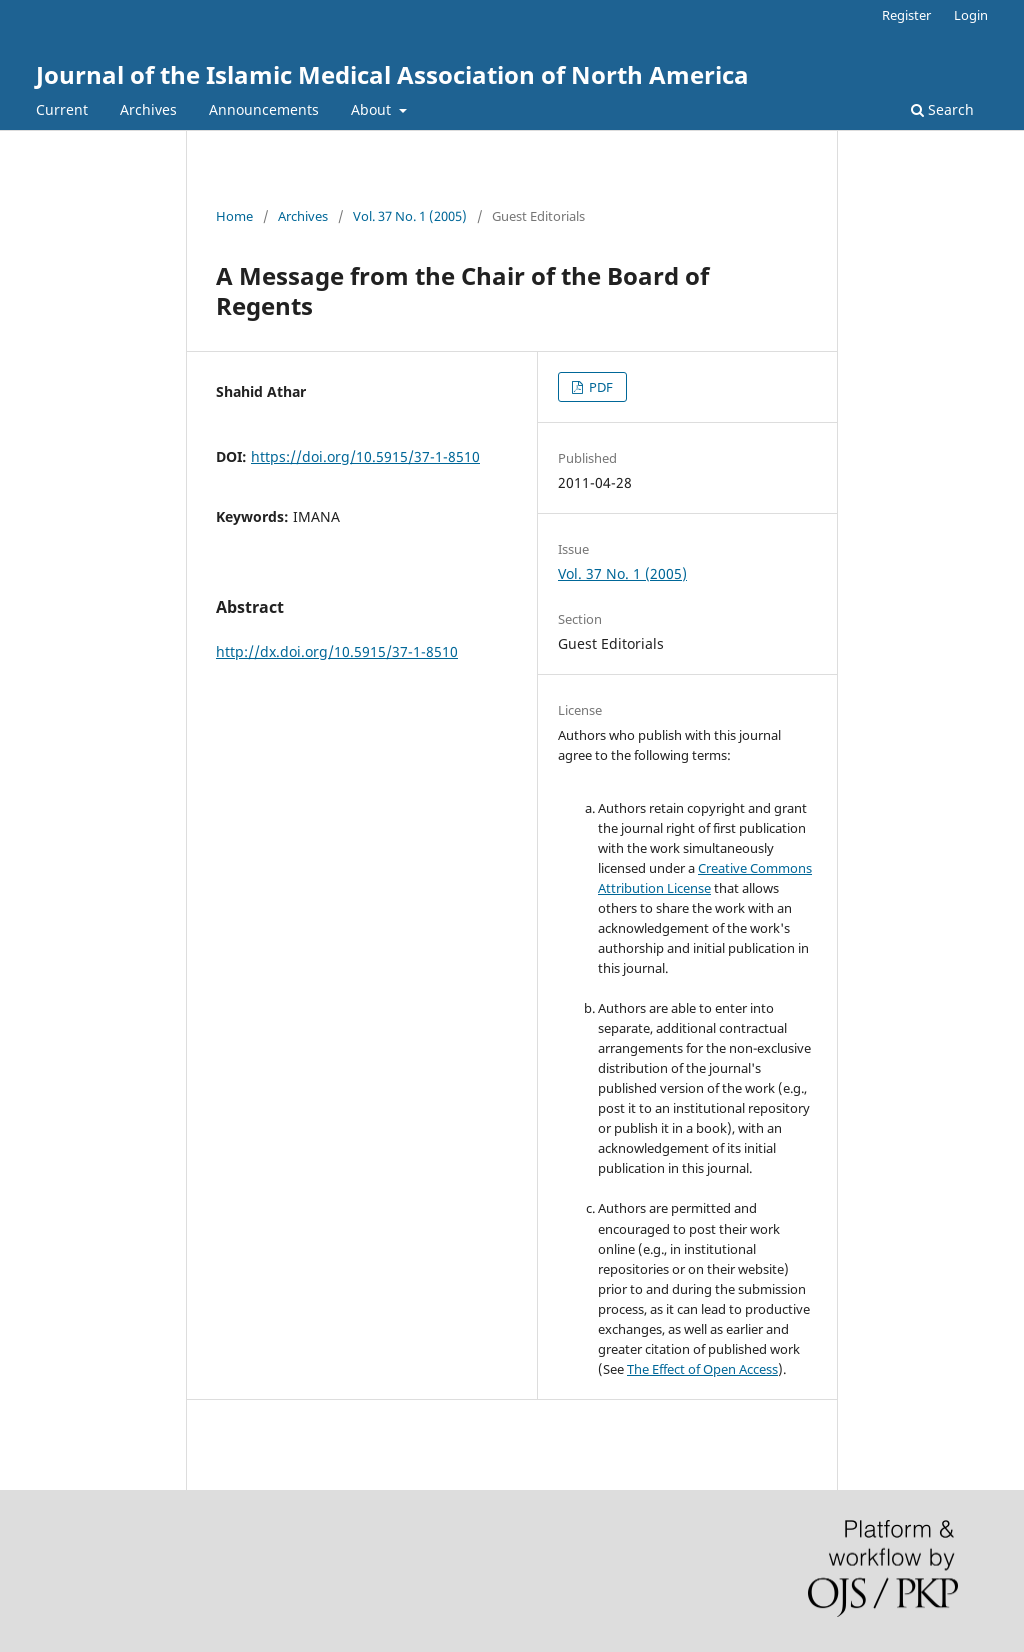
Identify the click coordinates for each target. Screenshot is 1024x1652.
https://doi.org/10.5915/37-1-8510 (365, 456)
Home (234, 216)
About (373, 109)
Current (62, 109)
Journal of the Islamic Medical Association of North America (392, 74)
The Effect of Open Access (702, 1369)
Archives (148, 109)
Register (906, 15)
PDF (599, 387)
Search (942, 109)
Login (971, 15)
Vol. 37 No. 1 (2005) (410, 216)
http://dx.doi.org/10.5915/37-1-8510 (337, 651)
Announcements (264, 109)
